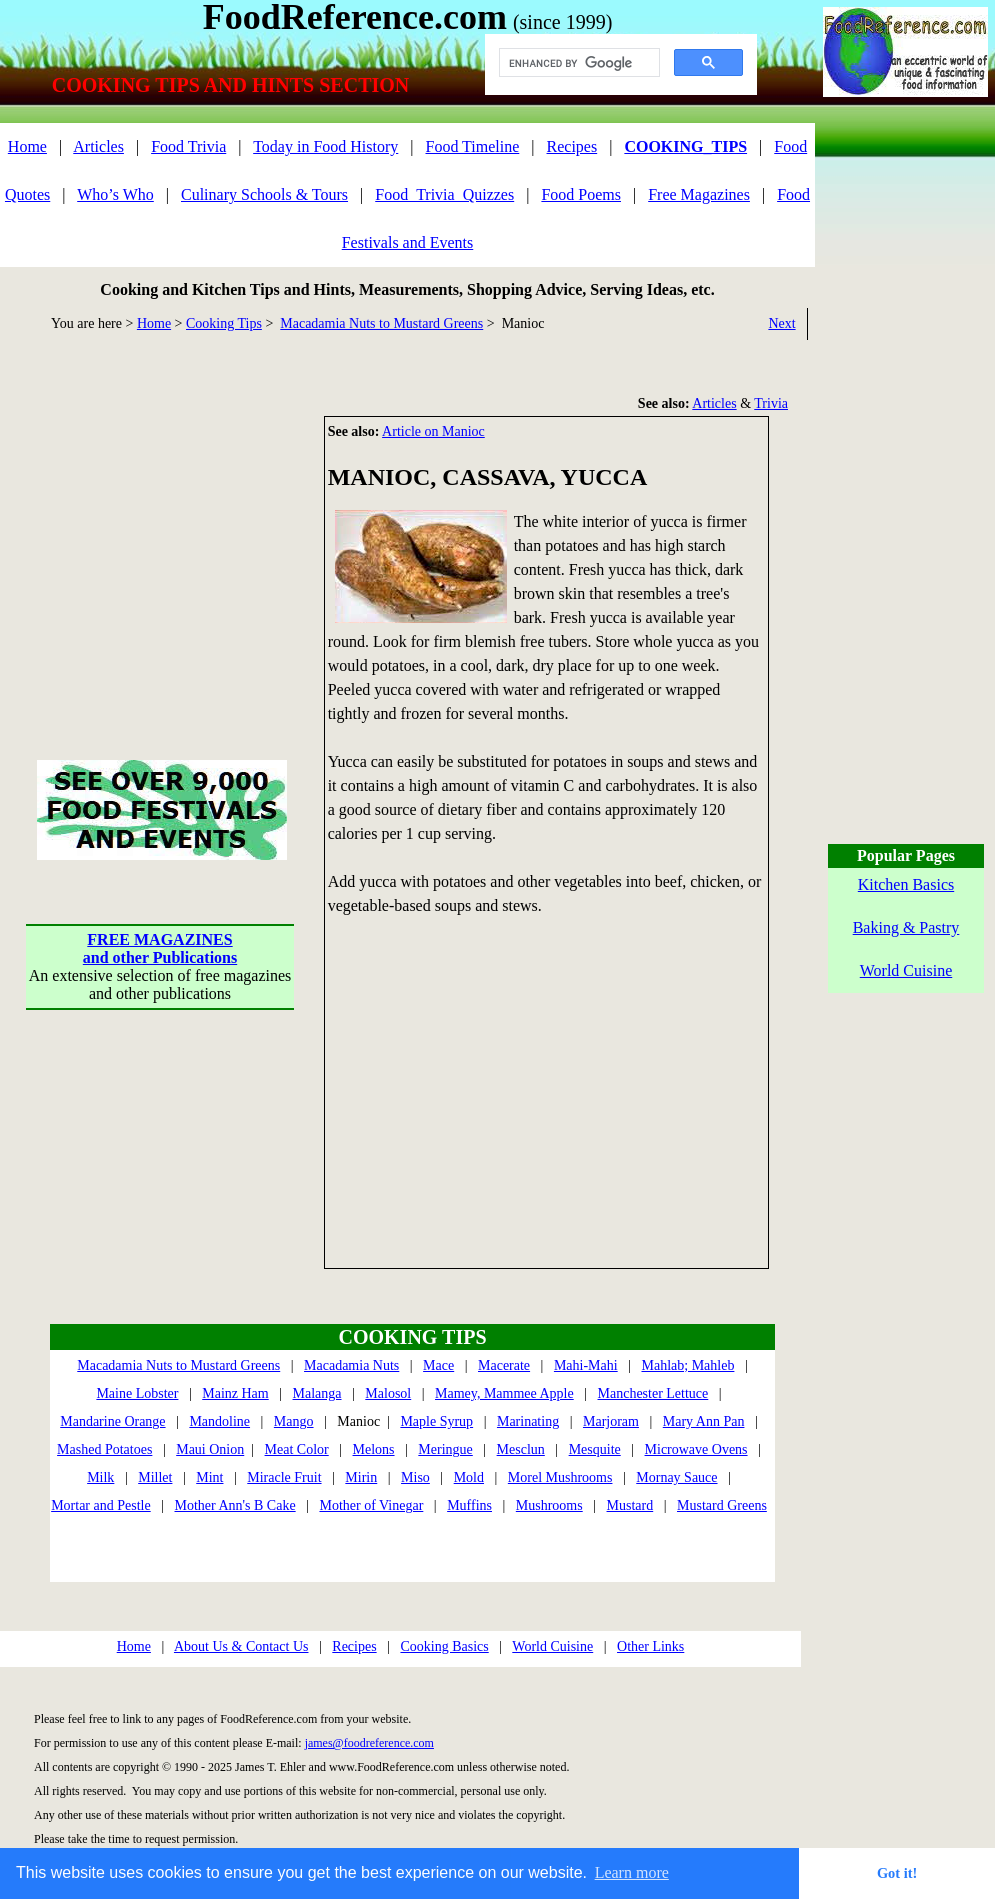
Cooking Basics (444, 1646)
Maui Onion (210, 1449)
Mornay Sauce (676, 1477)
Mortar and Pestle (101, 1505)
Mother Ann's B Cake (235, 1505)
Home (27, 146)
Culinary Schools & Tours (264, 194)
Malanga (317, 1393)
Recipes (572, 146)
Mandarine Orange (112, 1421)
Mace (438, 1365)
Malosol (388, 1393)
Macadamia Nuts (351, 1365)
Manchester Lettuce (653, 1393)
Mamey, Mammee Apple (504, 1393)
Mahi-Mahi (586, 1365)
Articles (98, 146)
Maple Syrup (436, 1421)
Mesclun (521, 1449)
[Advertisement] (160, 541)
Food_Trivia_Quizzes (444, 194)
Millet (155, 1477)
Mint (209, 1477)
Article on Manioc (433, 431)
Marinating (528, 1421)
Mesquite (595, 1449)
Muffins (469, 1505)
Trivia (771, 403)
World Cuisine (552, 1646)
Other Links (650, 1646)
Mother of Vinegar (371, 1505)
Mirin (361, 1477)
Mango (294, 1421)
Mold (469, 1477)
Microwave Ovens (696, 1449)
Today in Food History (325, 146)
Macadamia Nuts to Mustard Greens (381, 323)
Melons (374, 1449)
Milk (100, 1477)
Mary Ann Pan (704, 1421)
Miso (415, 1477)
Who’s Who (115, 194)
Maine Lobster (137, 1393)
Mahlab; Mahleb (687, 1365)
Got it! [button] (897, 1873)
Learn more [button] (632, 1872)
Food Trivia (188, 146)
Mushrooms (549, 1505)
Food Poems (581, 194)
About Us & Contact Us (241, 1646)
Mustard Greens (722, 1505)
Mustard (630, 1505)
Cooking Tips (224, 323)
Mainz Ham (235, 1393)
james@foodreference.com (369, 1743)
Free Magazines (699, 194)
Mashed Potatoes (104, 1449)
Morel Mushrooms (560, 1477)
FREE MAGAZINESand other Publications (160, 948)
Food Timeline (473, 146)
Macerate (504, 1365)
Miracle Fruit (284, 1477)
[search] (577, 63)
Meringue (445, 1449)
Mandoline (219, 1421)
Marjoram (611, 1421)
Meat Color (297, 1449)
